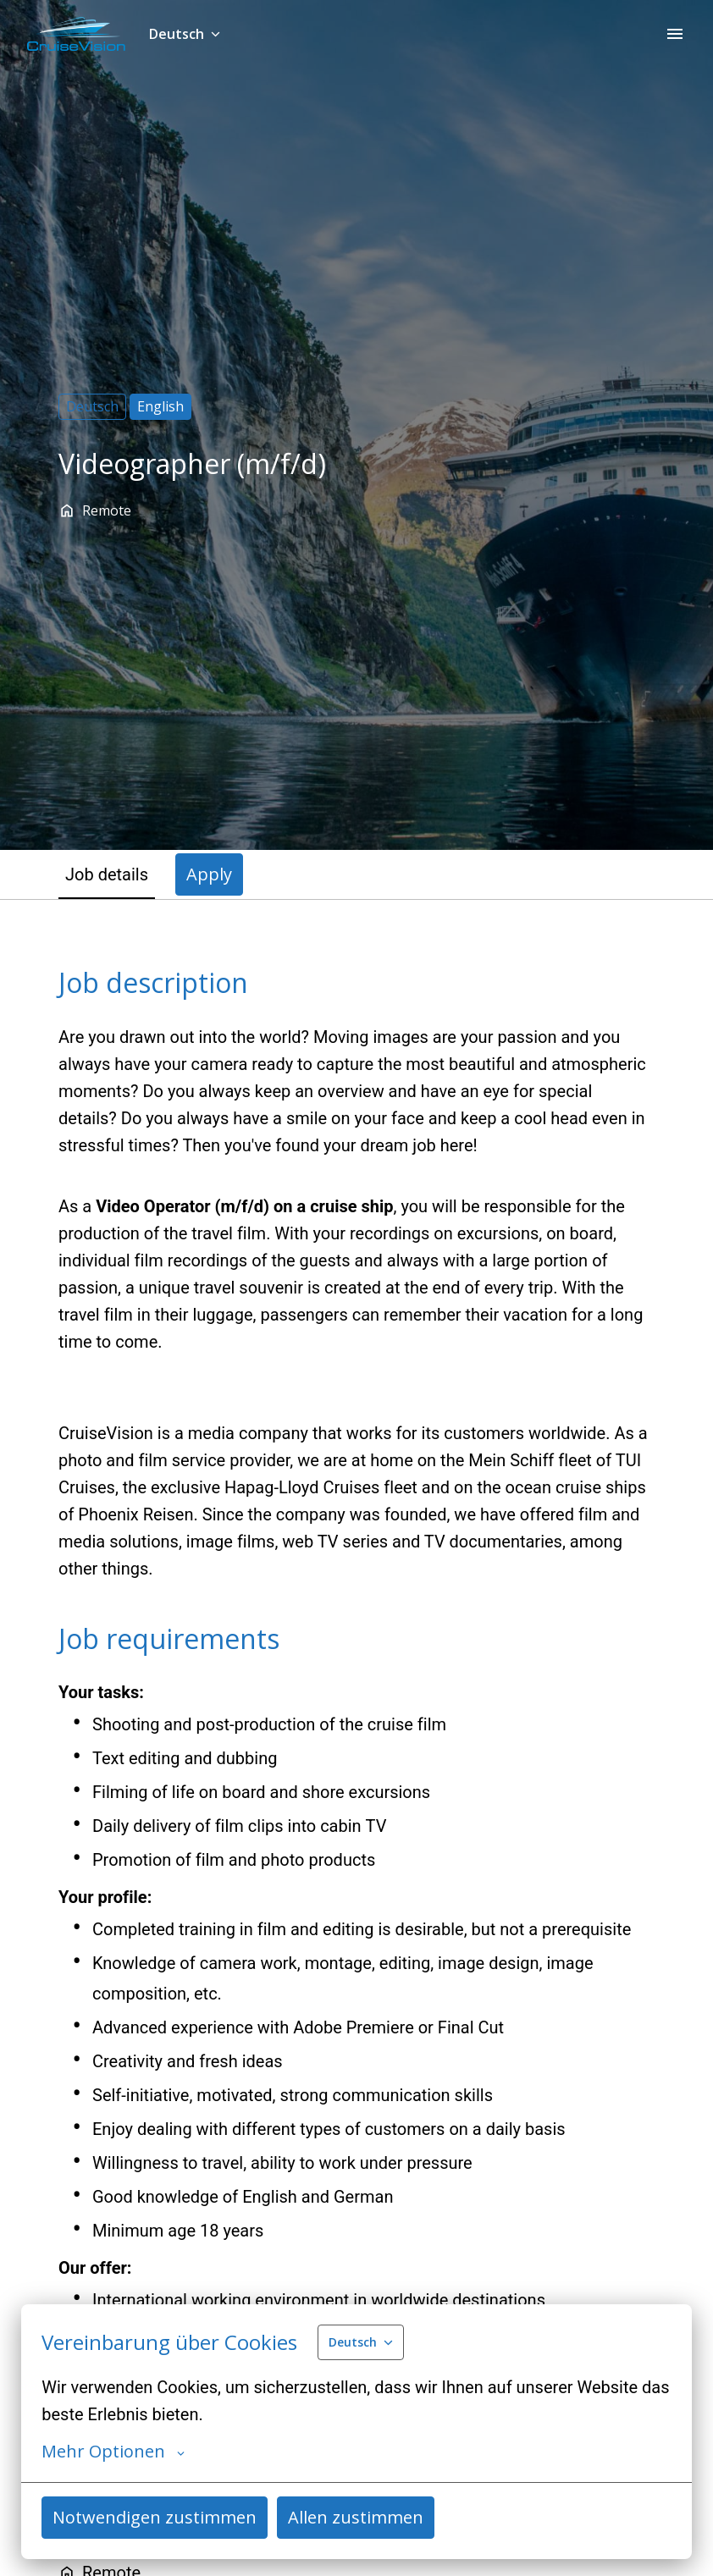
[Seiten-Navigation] (675, 34)
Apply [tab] (209, 874)
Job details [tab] (106, 874)
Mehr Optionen (113, 2451)
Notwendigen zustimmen (155, 2517)
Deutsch (92, 406)
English (160, 406)
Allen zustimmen (355, 2517)
